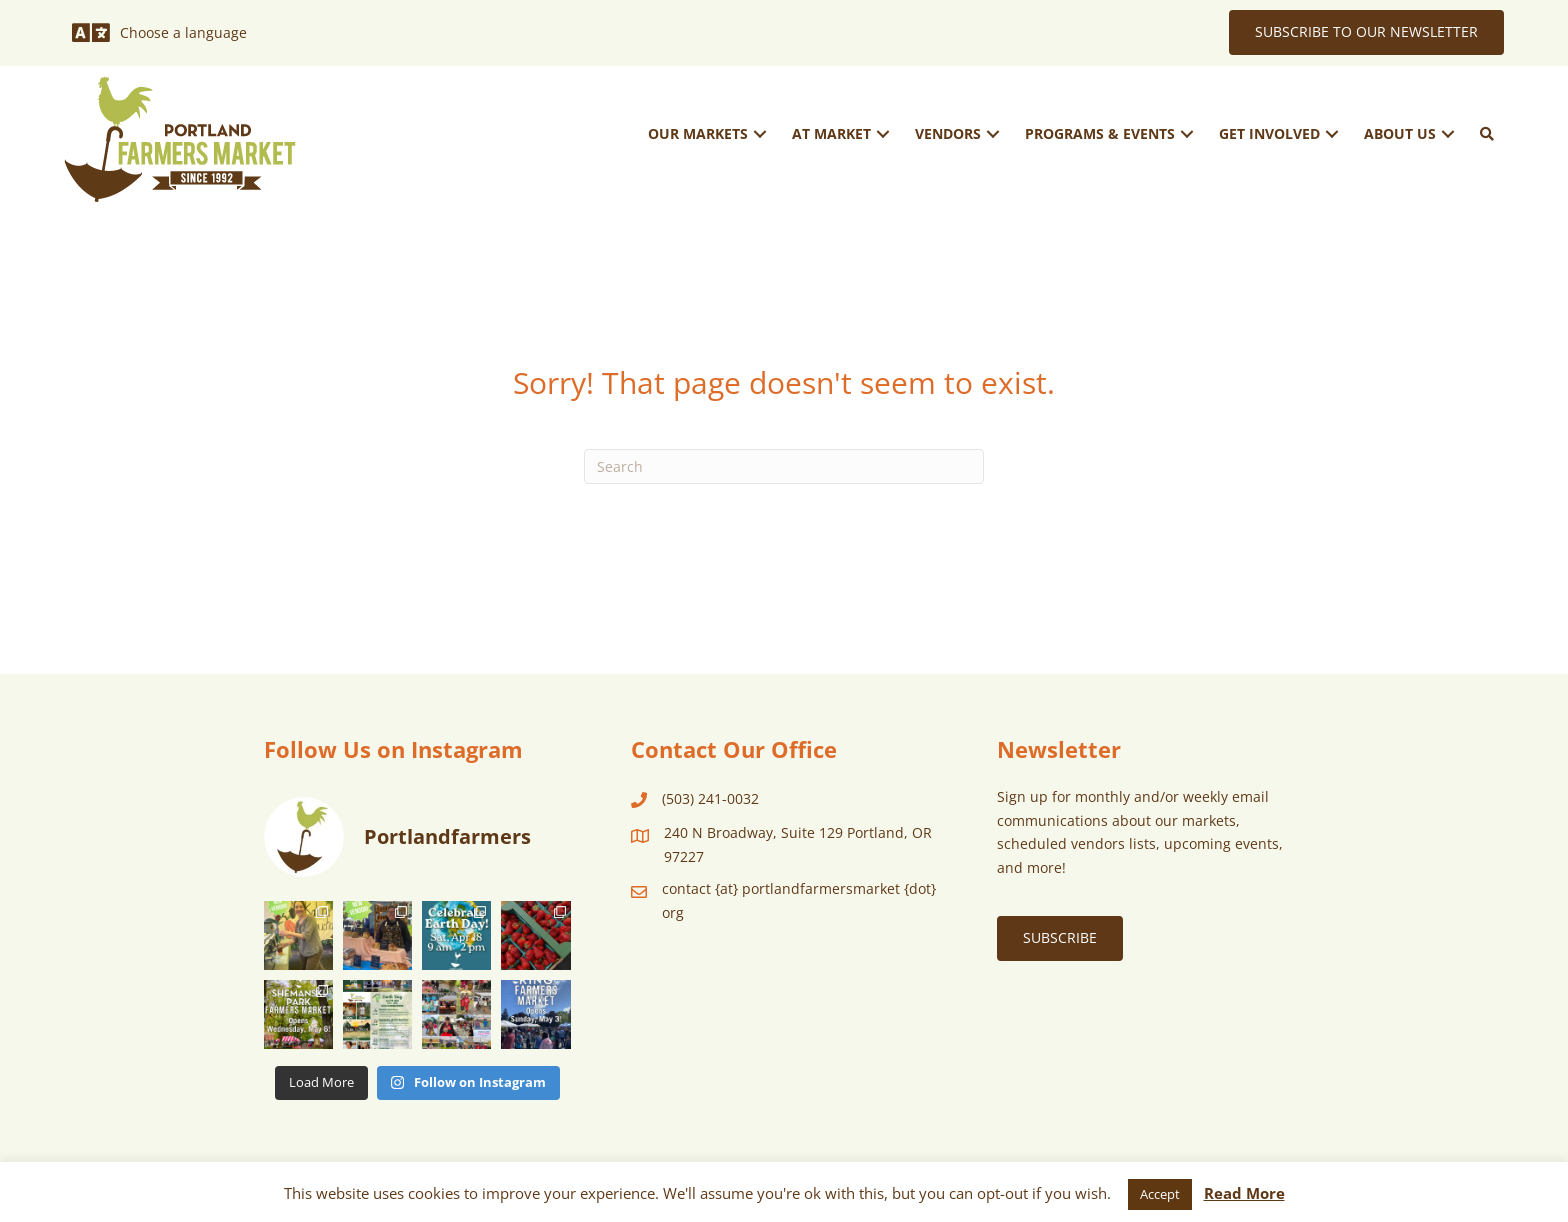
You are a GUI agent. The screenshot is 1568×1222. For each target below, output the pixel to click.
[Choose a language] (159, 33)
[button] (760, 133)
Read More (1244, 1193)
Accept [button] (1160, 1194)
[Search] (784, 466)
